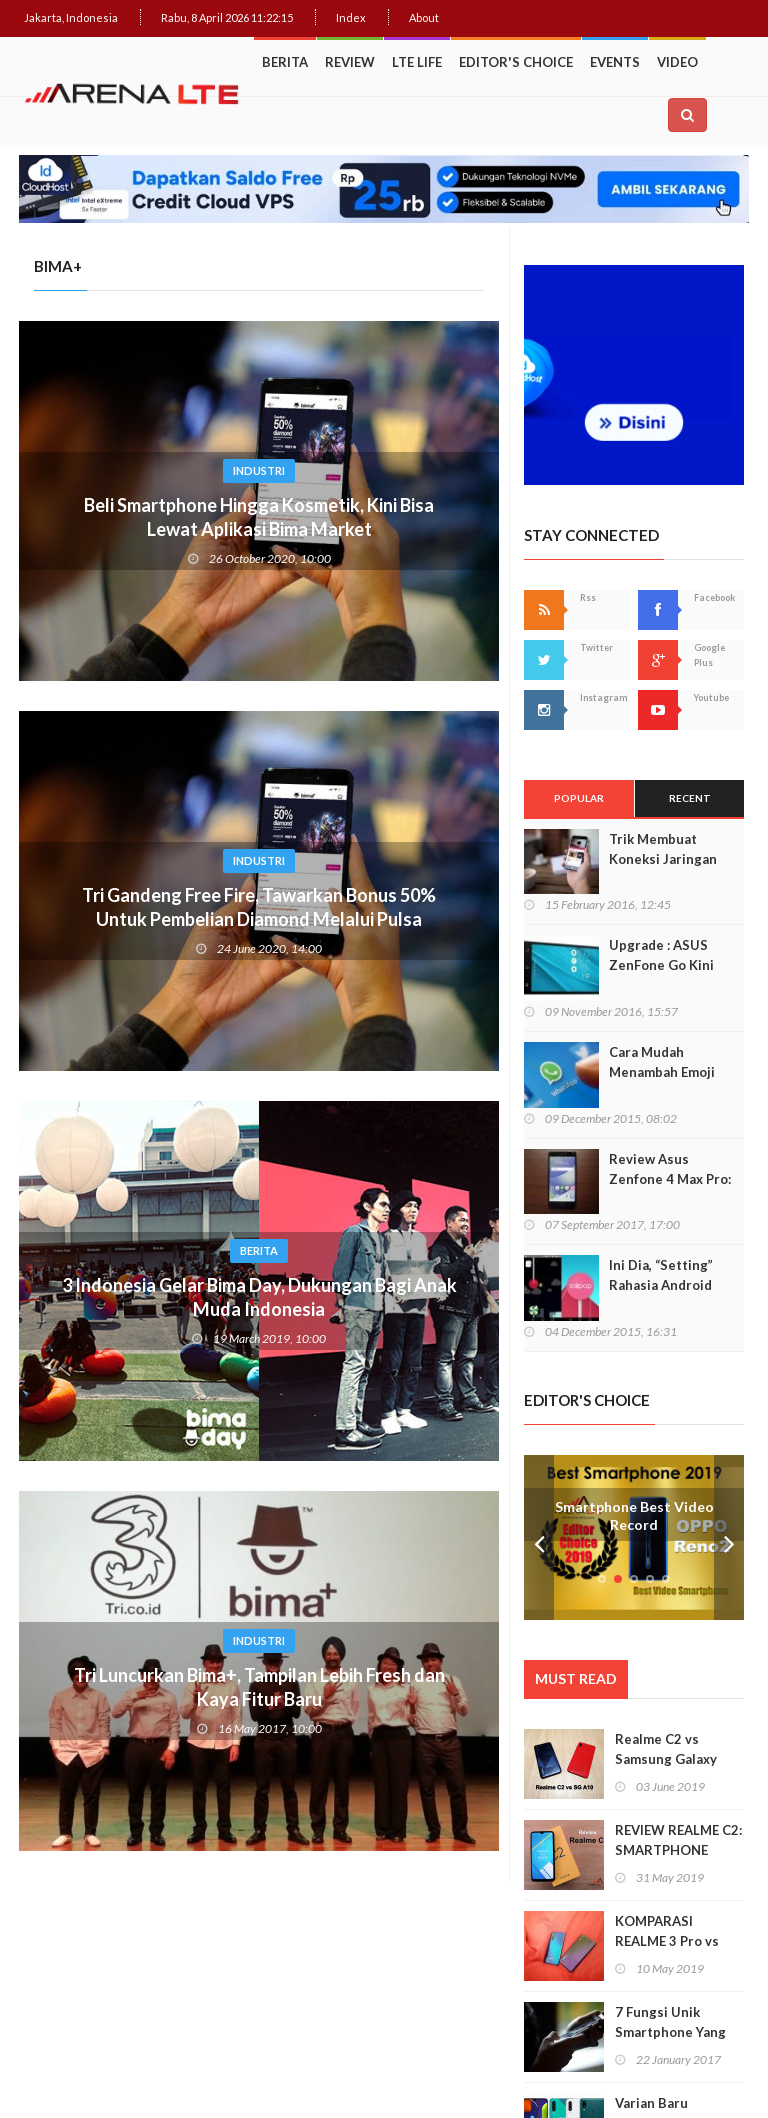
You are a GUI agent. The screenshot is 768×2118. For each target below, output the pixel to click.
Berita (285, 62)
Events (615, 62)
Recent (690, 798)
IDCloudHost (631, 2066)
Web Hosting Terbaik (534, 2066)
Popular (579, 798)
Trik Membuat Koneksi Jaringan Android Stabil (663, 859)
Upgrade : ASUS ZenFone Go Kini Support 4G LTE (661, 965)
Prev (539, 1537)
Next (729, 1537)
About (424, 17)
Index (351, 17)
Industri (259, 470)
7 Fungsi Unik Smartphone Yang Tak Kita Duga (670, 2032)
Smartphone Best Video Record (634, 1516)
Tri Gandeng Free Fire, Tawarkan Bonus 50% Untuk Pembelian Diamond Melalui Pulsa (259, 907)
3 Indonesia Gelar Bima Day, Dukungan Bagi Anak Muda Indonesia (259, 1297)
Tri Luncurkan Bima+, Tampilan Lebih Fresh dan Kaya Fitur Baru (259, 1687)
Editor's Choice (516, 62)
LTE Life (417, 62)
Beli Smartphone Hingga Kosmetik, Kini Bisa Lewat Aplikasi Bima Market (259, 517)
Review (350, 62)
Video (677, 62)
